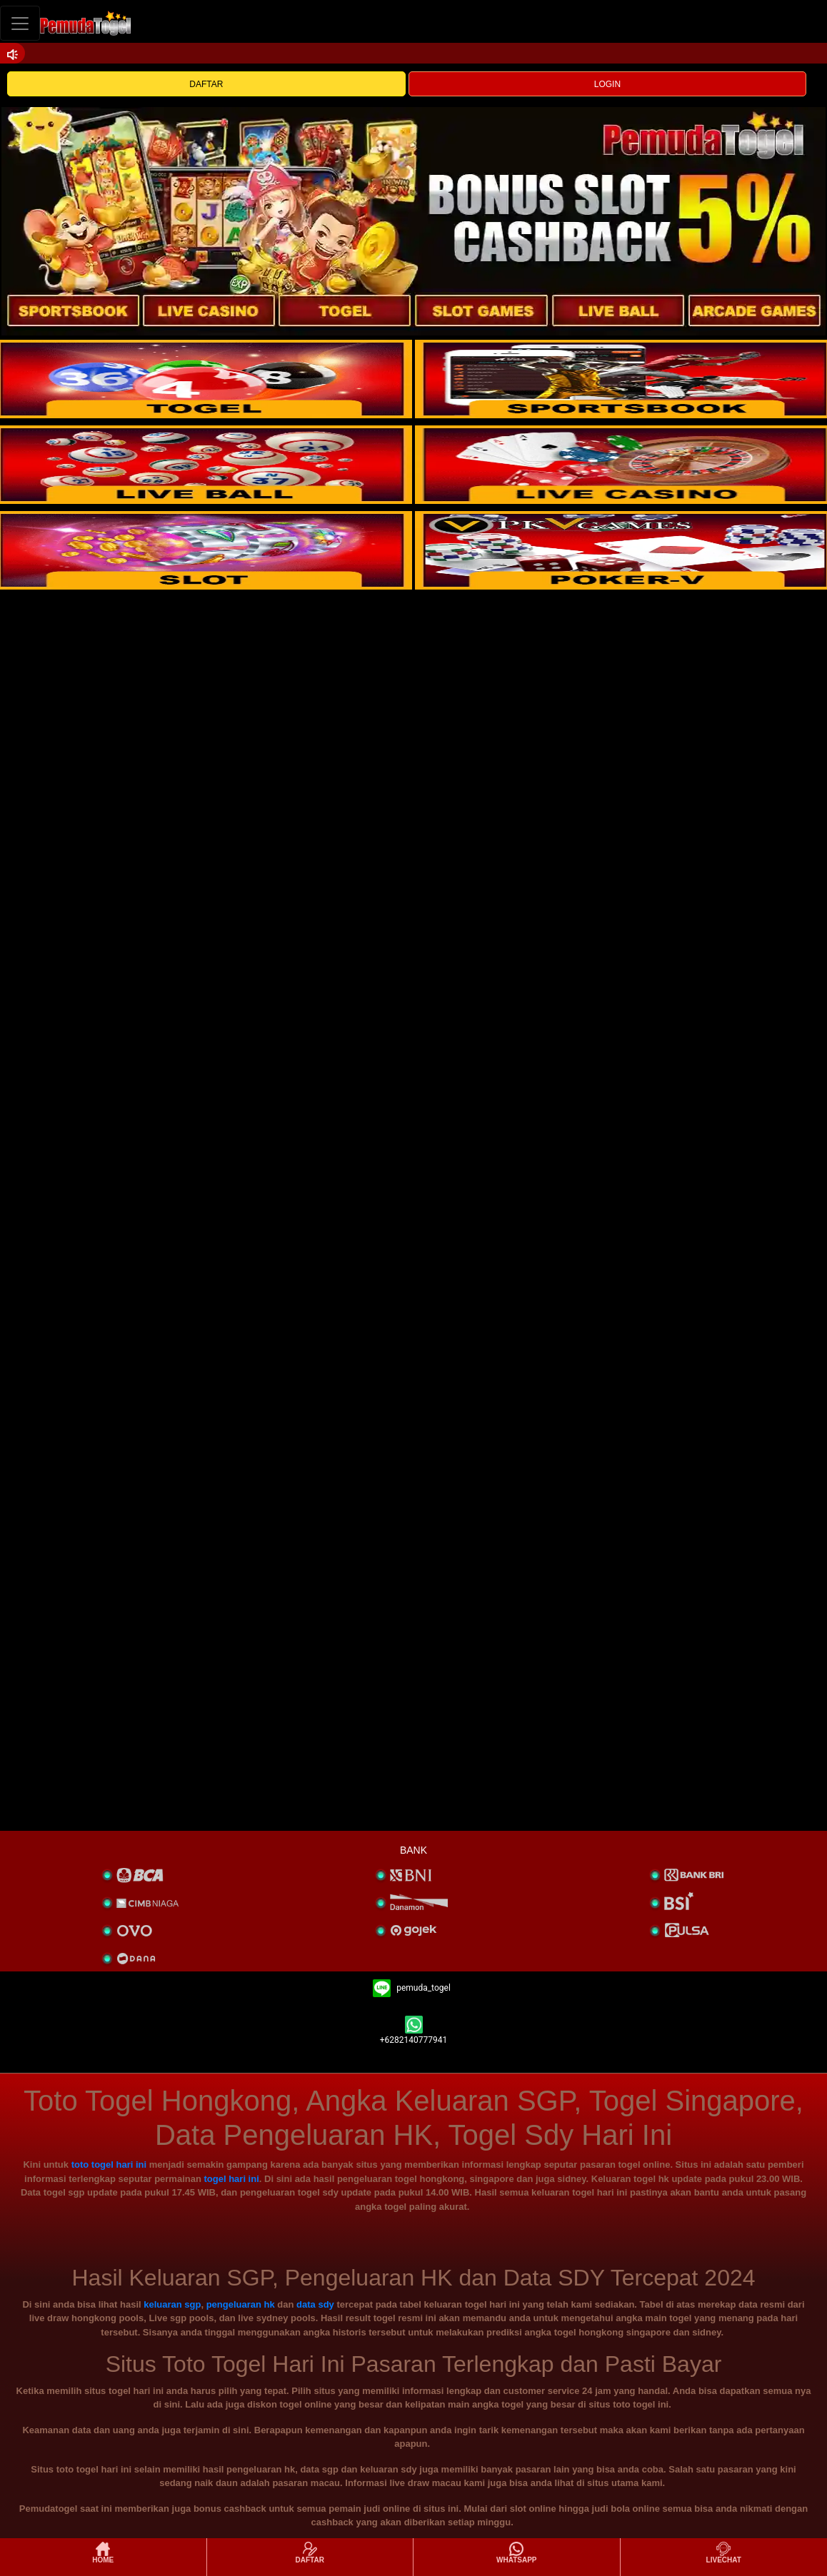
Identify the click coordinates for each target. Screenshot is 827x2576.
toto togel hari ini (108, 2164)
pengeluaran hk (240, 2304)
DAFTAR (206, 84)
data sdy (315, 2304)
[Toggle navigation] (20, 23)
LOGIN (607, 84)
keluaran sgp (172, 2304)
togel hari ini (231, 2178)
